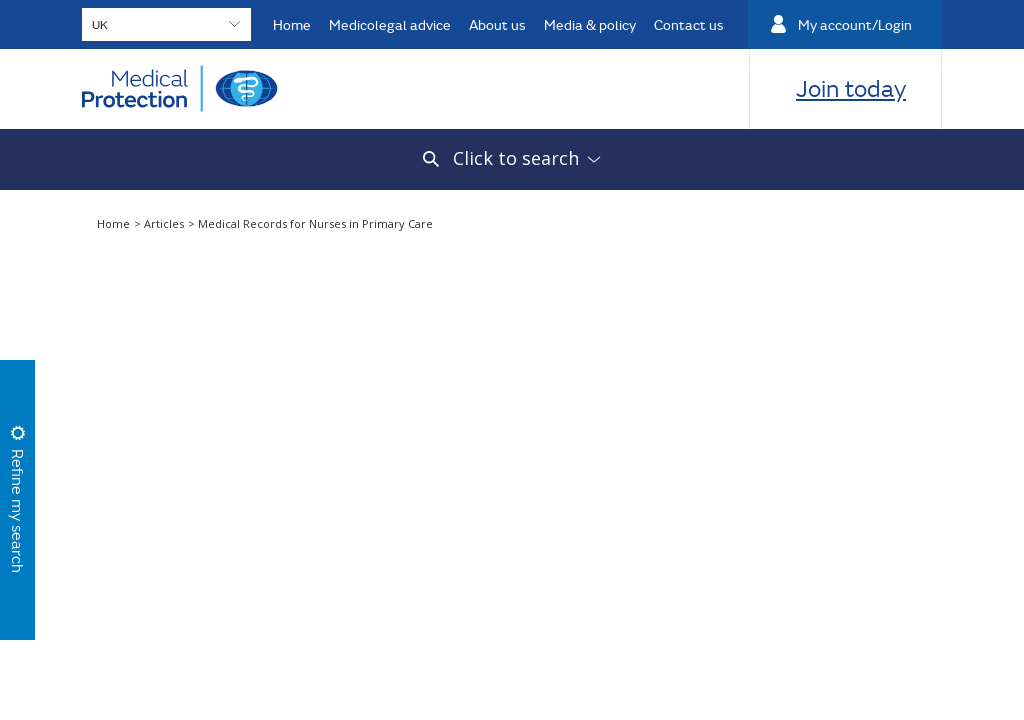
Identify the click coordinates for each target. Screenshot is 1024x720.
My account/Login (855, 24)
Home (292, 24)
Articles (165, 223)
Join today (851, 88)
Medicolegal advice (390, 24)
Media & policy (590, 24)
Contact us (689, 24)
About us (497, 24)
